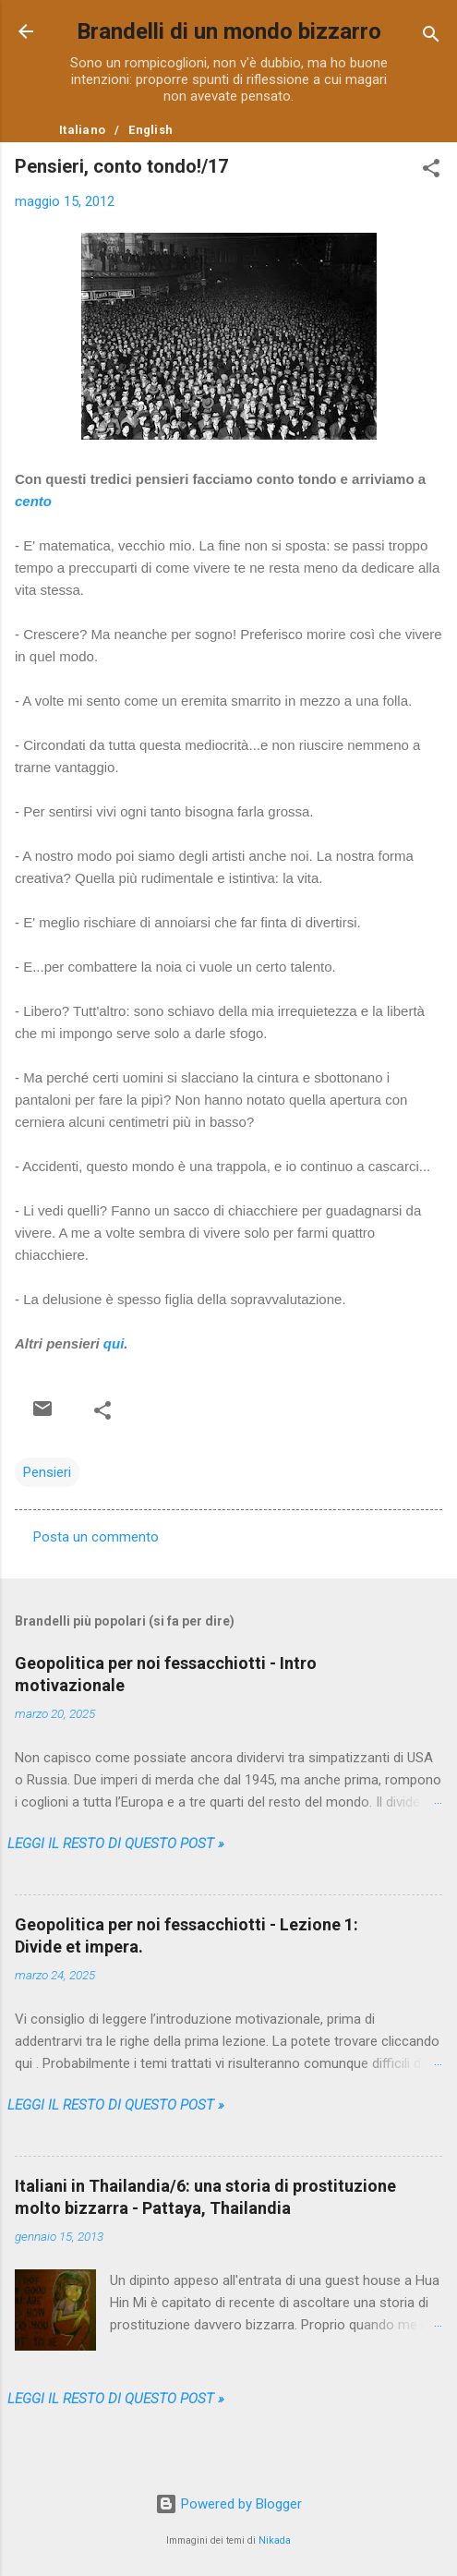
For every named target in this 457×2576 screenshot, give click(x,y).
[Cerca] (431, 37)
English (150, 130)
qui (114, 1343)
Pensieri (47, 1472)
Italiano (82, 130)
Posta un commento (96, 1537)
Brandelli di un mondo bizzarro (229, 31)
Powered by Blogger (228, 2504)
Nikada (275, 2540)
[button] (431, 171)
